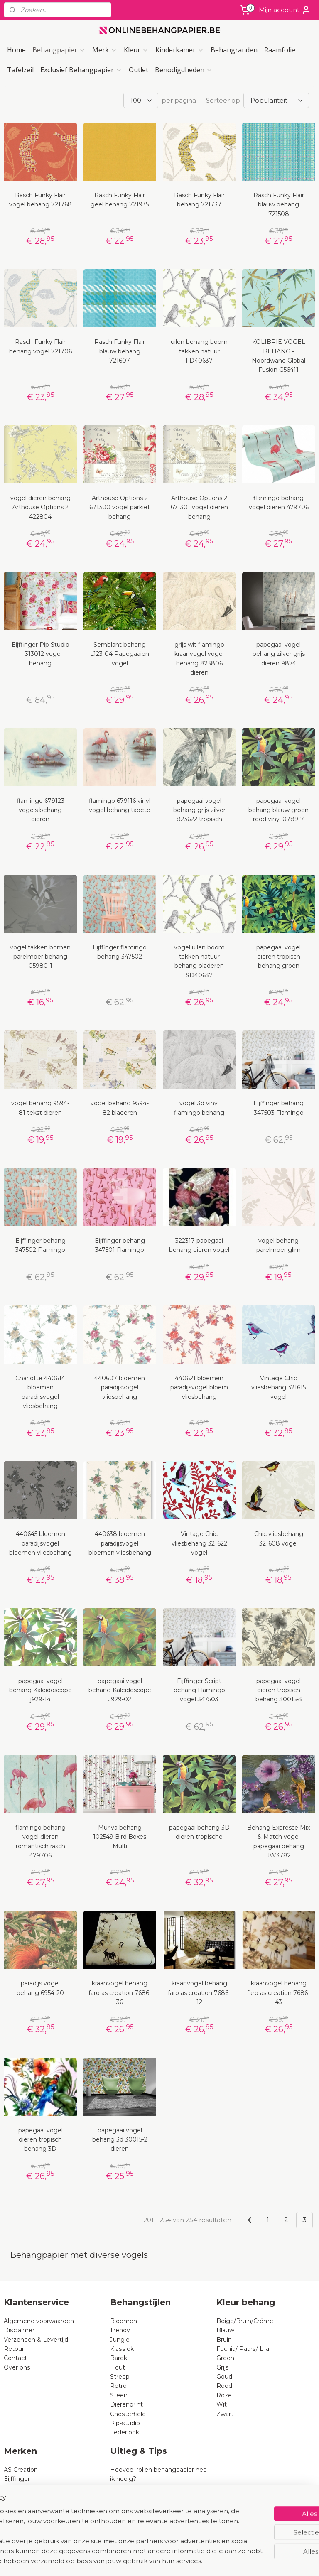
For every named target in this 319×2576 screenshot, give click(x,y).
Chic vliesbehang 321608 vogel (278, 1538)
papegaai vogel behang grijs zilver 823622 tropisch (199, 810)
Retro (118, 2386)
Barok (118, 2358)
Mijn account (285, 10)
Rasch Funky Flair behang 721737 (199, 199)
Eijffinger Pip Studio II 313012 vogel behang (40, 654)
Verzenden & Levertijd (36, 2339)
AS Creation (21, 2469)
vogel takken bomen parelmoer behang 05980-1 (40, 957)
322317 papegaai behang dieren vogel (199, 1245)
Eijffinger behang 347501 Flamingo (120, 1245)
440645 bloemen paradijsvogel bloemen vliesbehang (40, 1543)
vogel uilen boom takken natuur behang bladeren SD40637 (199, 961)
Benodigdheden (184, 69)
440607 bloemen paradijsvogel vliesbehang (119, 1387)
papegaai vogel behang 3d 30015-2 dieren (119, 2140)
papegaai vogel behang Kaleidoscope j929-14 (40, 1690)
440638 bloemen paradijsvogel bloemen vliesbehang (119, 1543)
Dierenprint (126, 2404)
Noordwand (21, 2525)
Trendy (120, 2330)
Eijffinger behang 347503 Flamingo (278, 1107)
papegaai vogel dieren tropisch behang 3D (40, 2140)
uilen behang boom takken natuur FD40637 (199, 351)
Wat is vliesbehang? (139, 2488)
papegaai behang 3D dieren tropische (199, 1832)
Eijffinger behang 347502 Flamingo (40, 1245)
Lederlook (124, 2432)
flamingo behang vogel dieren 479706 (279, 502)
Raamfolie (279, 49)
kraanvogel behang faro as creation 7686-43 (278, 1993)
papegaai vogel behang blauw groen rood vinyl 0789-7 (278, 810)
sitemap (135, 2561)
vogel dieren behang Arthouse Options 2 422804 (40, 507)
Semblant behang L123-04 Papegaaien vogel (119, 654)
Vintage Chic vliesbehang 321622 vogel (199, 1543)
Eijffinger (17, 2479)
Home (16, 49)
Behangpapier (59, 49)
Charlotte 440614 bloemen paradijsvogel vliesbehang (40, 1392)
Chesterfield (128, 2414)
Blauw (225, 2330)
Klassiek (122, 2349)
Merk (104, 49)
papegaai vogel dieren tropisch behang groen (278, 957)
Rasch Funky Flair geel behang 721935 (120, 199)
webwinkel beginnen (181, 2561)
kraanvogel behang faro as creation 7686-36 (119, 1993)
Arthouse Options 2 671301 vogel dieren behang (199, 507)
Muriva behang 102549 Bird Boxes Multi (119, 1837)
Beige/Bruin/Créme (244, 2321)
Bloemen (123, 2321)
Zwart (224, 2414)
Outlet (138, 69)
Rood (224, 2386)
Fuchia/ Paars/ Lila (242, 2349)
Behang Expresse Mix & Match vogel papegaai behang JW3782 (278, 1841)
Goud (224, 2376)
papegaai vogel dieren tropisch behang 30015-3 (278, 1690)
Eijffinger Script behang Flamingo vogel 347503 (199, 1690)
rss (150, 2561)
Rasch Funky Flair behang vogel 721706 (40, 346)
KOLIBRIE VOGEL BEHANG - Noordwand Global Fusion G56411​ (278, 355)
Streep (120, 2376)
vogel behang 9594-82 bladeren (120, 1107)
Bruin (224, 2339)
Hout (117, 2367)
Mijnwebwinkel (253, 2561)
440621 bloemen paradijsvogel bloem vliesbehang (199, 1387)
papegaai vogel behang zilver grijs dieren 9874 (279, 654)
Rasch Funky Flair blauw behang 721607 (119, 351)
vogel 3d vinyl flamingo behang (199, 1107)
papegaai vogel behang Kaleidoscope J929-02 (119, 1690)
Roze (224, 2395)
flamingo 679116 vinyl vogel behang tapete (119, 805)
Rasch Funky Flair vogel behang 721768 (40, 199)
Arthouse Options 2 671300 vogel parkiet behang (119, 507)
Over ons (17, 2367)
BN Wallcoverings (30, 2506)
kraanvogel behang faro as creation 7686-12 (199, 1993)
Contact (15, 2358)
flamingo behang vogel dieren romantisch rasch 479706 (40, 1841)
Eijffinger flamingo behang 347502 (120, 952)
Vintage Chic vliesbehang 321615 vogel (278, 1387)
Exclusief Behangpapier (81, 69)
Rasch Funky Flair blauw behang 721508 (278, 204)
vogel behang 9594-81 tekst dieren (40, 1107)
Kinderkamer (179, 49)
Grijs (222, 2367)
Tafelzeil (20, 69)
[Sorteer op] (276, 100)
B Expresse (20, 2516)
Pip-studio (125, 2423)
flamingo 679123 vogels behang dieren (40, 810)
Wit (221, 2404)
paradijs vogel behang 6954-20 (40, 1988)
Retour (14, 2349)
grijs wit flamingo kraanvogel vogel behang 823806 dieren (199, 658)
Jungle (120, 2339)
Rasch (13, 2488)
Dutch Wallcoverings (34, 2497)
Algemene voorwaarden (39, 2321)
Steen (119, 2395)
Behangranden (234, 49)
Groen (225, 2358)
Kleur (136, 49)
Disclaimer (19, 2330)
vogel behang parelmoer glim (278, 1245)
